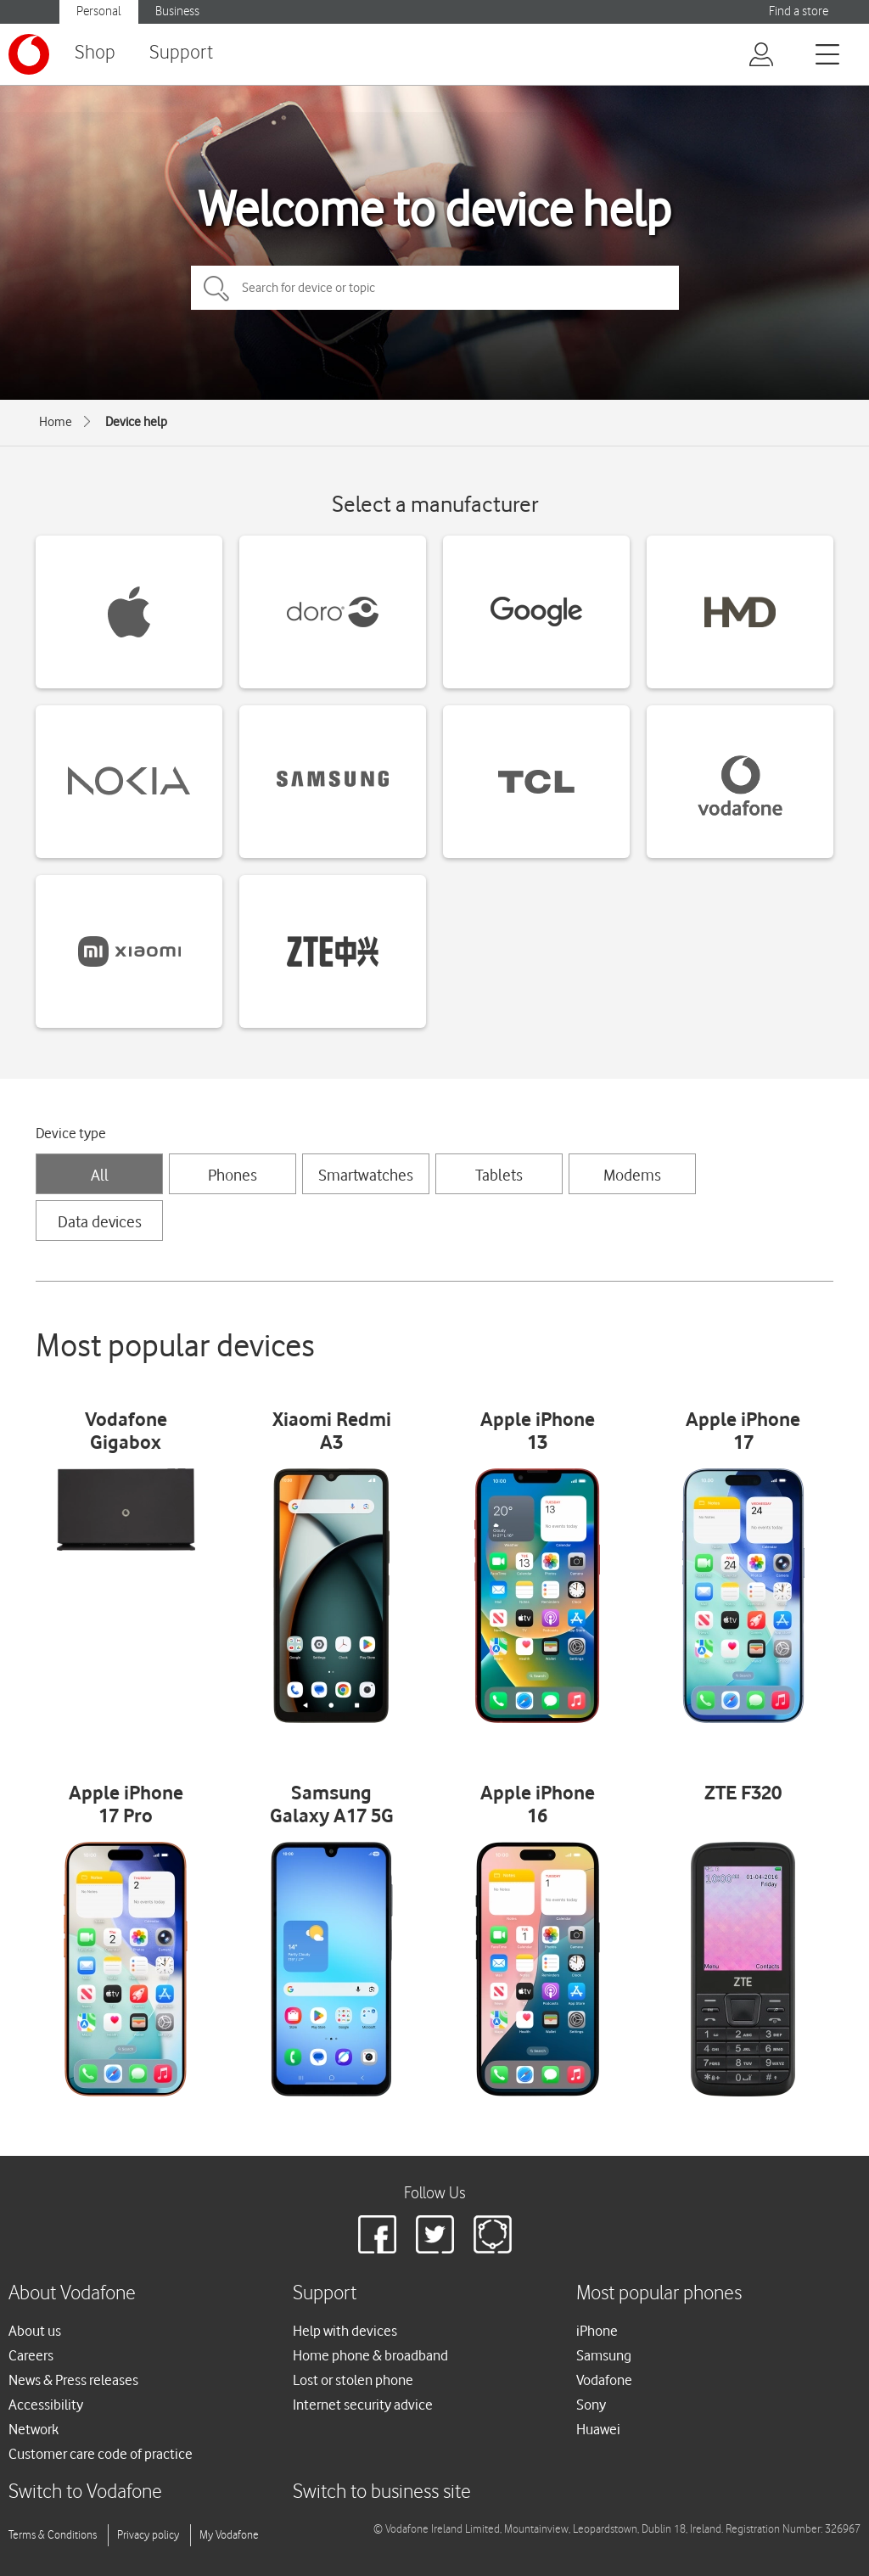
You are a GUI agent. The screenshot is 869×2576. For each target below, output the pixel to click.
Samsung (603, 2355)
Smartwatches (365, 1174)
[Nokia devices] (129, 781)
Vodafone (604, 2379)
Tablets (499, 1174)
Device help (136, 421)
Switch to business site (382, 2492)
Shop (95, 53)
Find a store (798, 11)
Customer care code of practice (100, 2453)
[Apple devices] (129, 612)
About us (34, 2330)
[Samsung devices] (332, 781)
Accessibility (45, 2404)
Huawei (598, 2429)
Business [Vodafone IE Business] (177, 11)
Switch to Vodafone (85, 2492)
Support (181, 53)
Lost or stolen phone (353, 2379)
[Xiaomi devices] (129, 951)
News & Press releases (73, 2379)
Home (55, 421)
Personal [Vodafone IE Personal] (98, 11)
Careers (30, 2355)
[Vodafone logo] (28, 54)
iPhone (597, 2330)
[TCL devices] (536, 781)
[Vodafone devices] (740, 781)
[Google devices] (536, 612)
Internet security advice (363, 2404)
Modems (632, 1174)
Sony (591, 2404)
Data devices (100, 1221)
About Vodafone (72, 2293)
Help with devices (345, 2330)
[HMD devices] (740, 612)
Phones (232, 1174)
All (100, 1174)
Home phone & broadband (370, 2355)
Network (33, 2429)
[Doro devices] (332, 612)
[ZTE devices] (332, 951)
